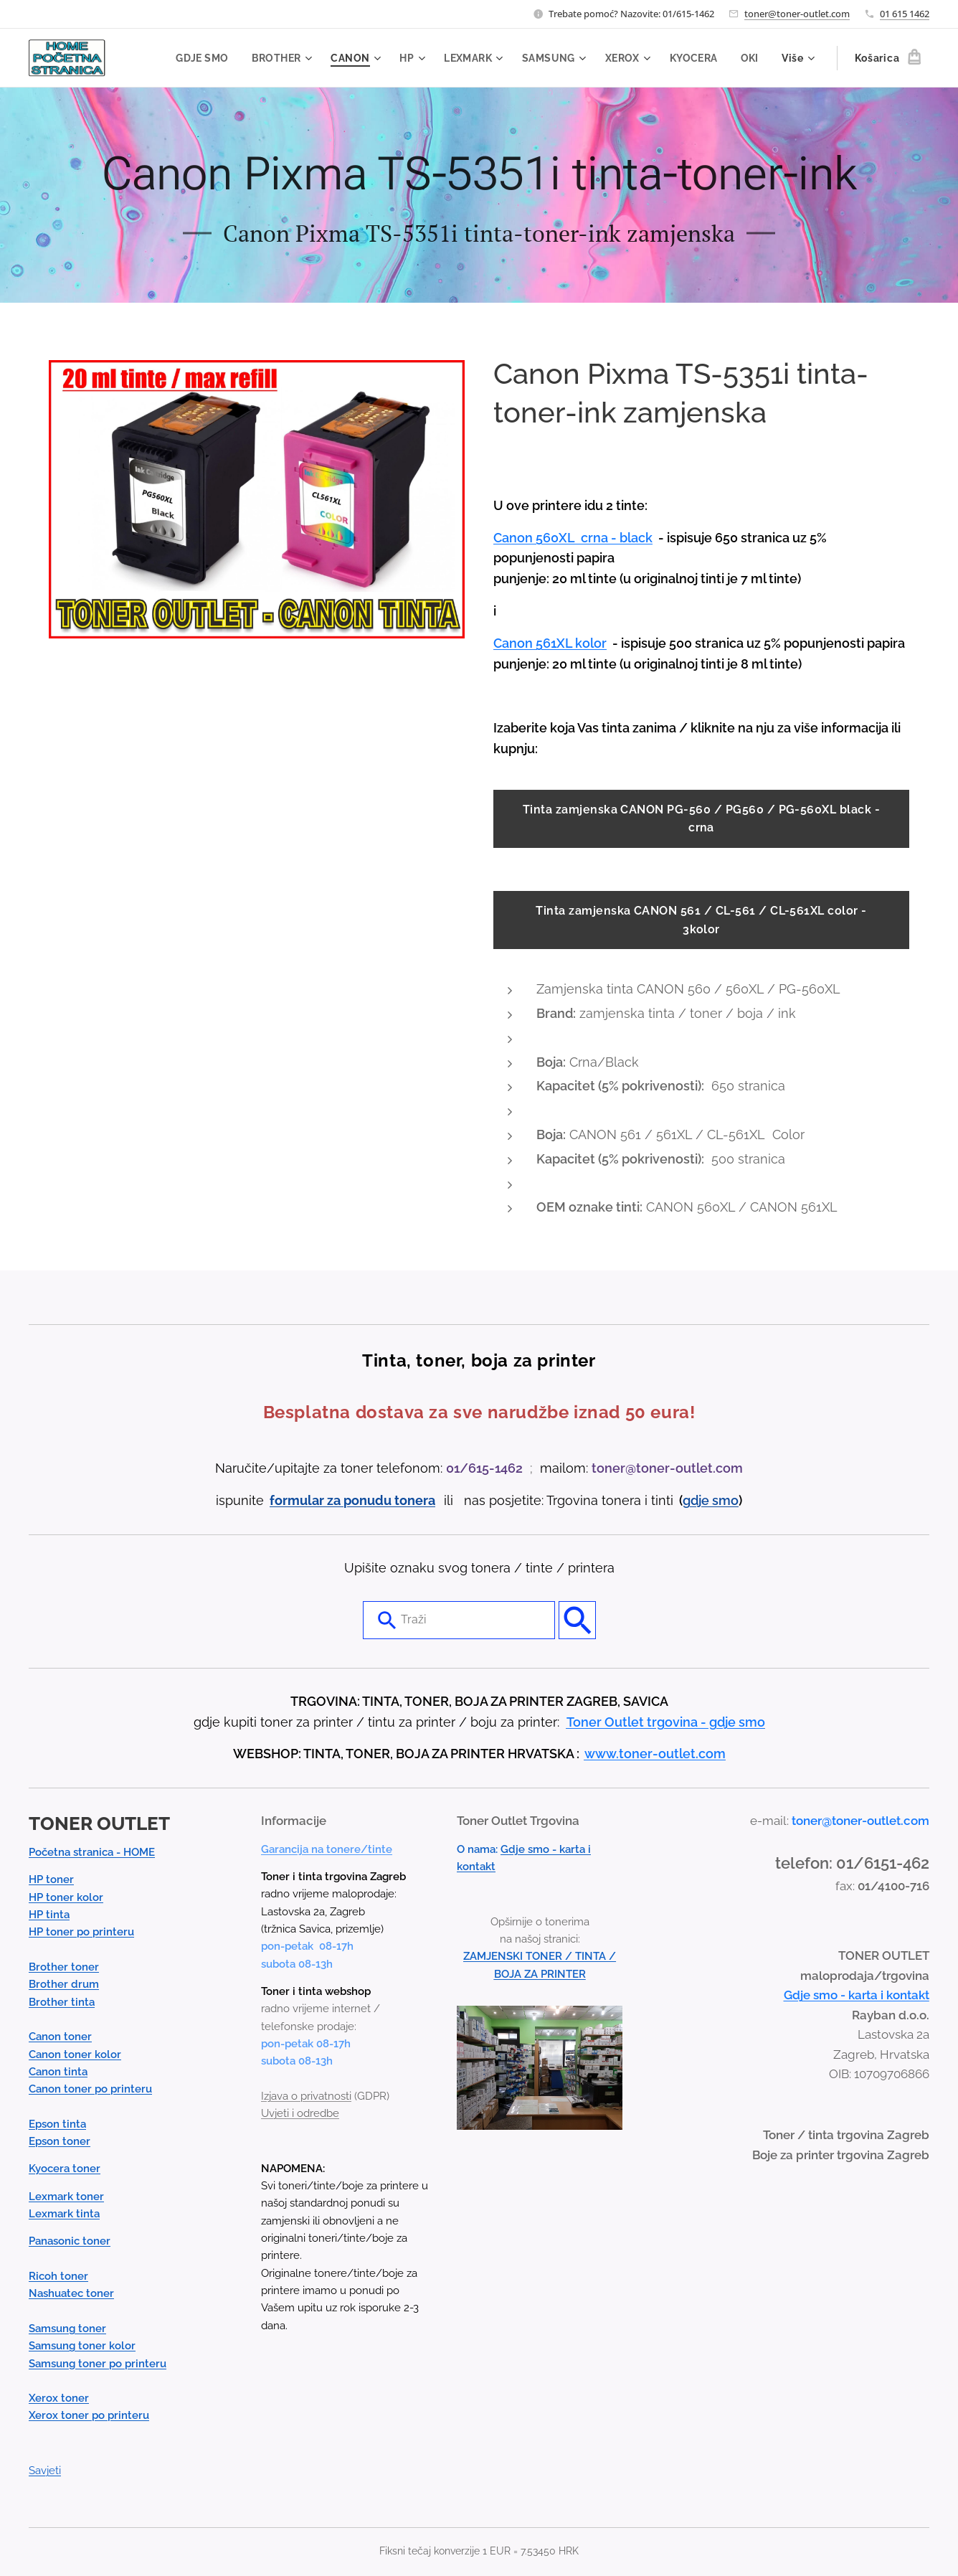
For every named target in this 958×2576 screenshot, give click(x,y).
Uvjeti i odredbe (300, 2113)
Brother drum (64, 1984)
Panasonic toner (69, 2241)
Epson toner (59, 2141)
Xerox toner (59, 2398)
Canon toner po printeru (90, 2088)
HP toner (51, 1879)
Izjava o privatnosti (306, 2096)
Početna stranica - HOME (92, 1852)
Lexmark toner (66, 2195)
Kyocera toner (64, 2168)
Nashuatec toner (71, 2293)
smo (725, 1499)
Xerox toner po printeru (89, 2415)
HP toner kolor (66, 1896)
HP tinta (49, 1914)
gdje (697, 1499)
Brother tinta (62, 2001)
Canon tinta (58, 2071)
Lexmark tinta (64, 2213)
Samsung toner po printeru (97, 2362)
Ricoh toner (58, 2276)
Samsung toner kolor (82, 2345)
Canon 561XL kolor (550, 643)
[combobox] (459, 1619)
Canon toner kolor (75, 2053)
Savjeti (45, 2470)
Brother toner (64, 1967)
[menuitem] (196, 58)
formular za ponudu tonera (352, 1499)
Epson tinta (57, 2123)
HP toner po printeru (81, 1931)
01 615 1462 (904, 13)
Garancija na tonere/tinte (326, 1848)
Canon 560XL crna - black (573, 537)
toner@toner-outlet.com (797, 13)
